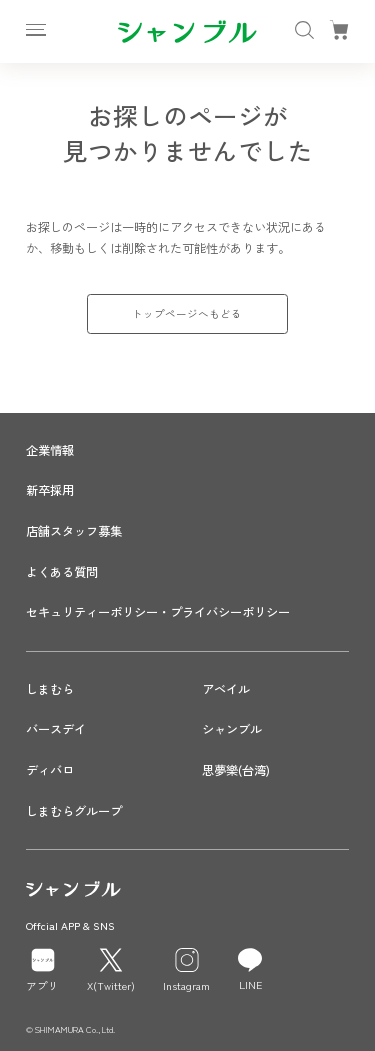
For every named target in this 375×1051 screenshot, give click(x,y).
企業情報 (50, 450)
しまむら (50, 689)
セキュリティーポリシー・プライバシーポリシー (158, 612)
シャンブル (232, 729)
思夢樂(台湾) (236, 770)
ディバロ (50, 770)
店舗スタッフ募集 (74, 531)
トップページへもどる (187, 313)
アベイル (226, 689)
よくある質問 (62, 572)
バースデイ (56, 729)
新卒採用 (50, 490)
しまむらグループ (74, 811)
